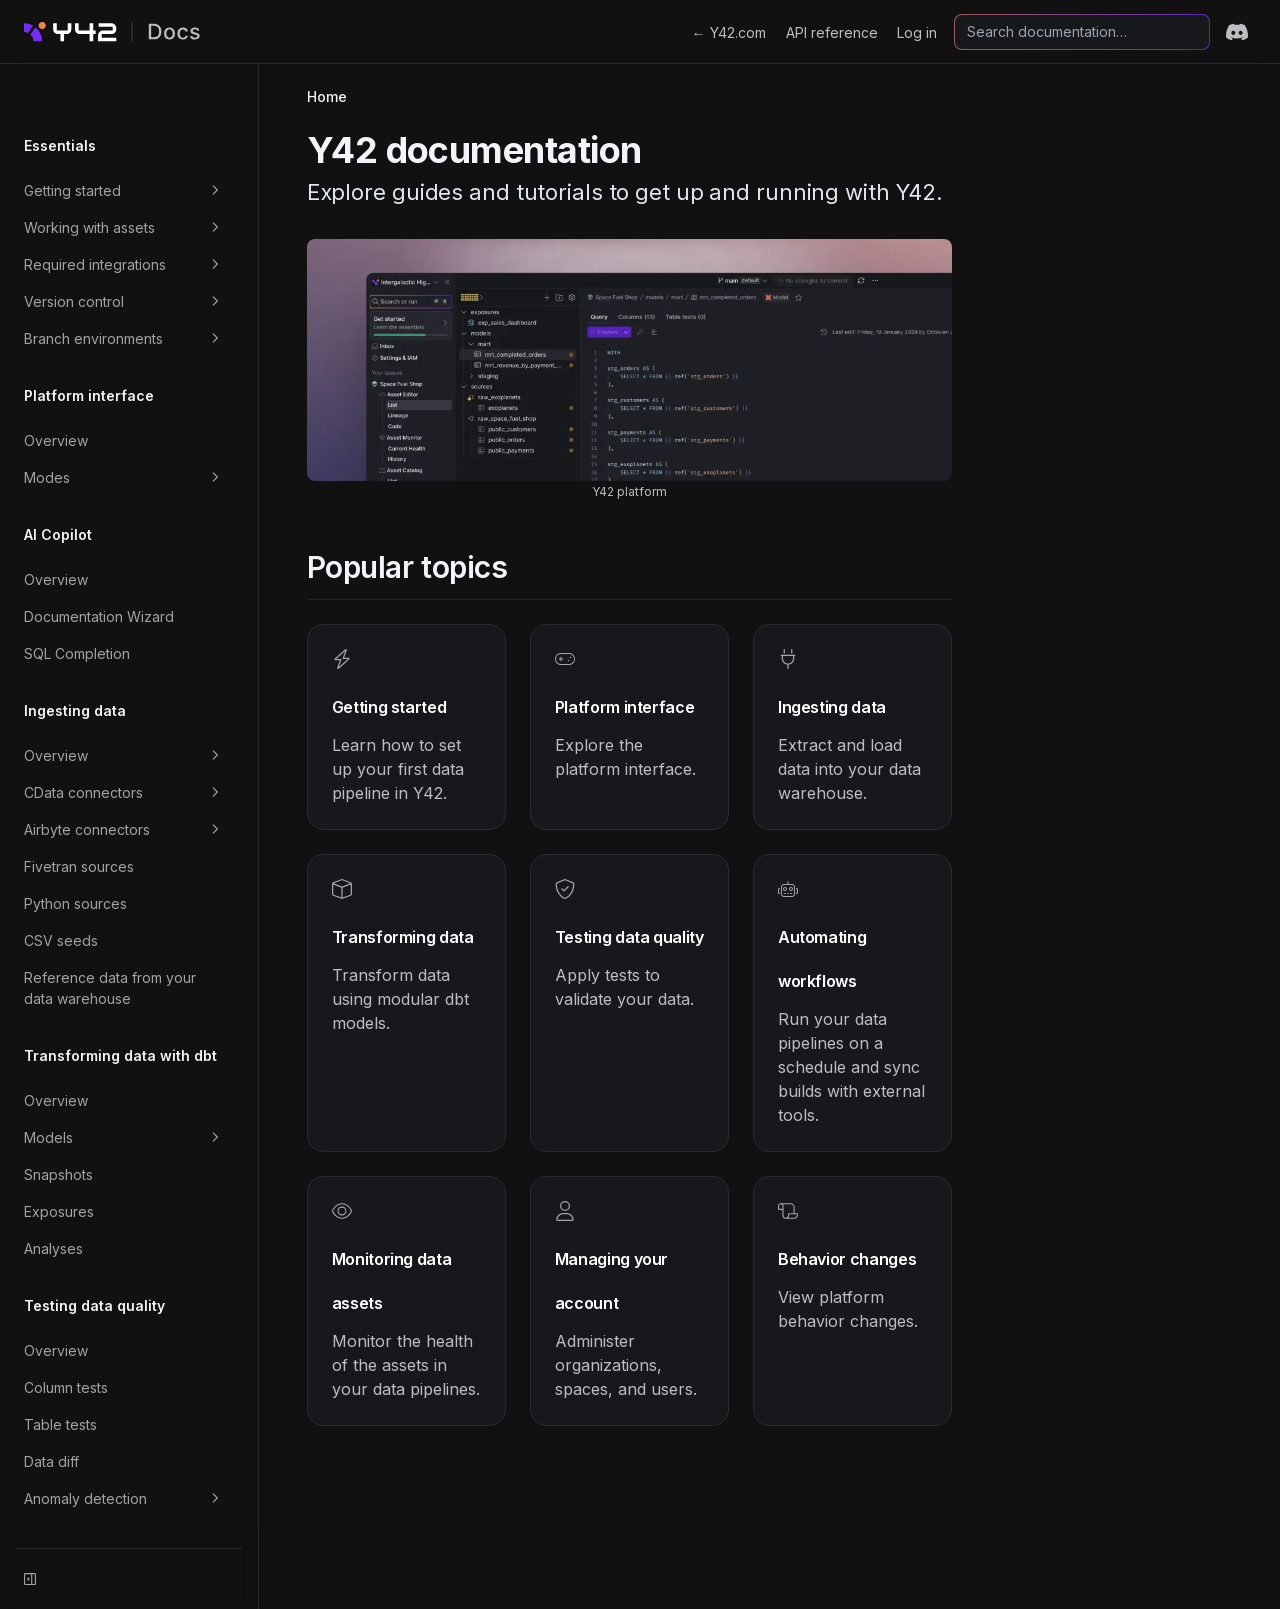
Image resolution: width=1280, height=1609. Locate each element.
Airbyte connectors (138, 781)
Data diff (51, 1412)
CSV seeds (61, 891)
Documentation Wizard (99, 567)
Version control (138, 253)
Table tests (60, 1375)
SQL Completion (77, 604)
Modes (138, 429)
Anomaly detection (138, 1450)
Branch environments (138, 290)
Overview (56, 391)
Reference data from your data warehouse (126, 939)
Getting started (138, 142)
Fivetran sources (79, 817)
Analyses (53, 1199)
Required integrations (138, 216)
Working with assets (138, 179)
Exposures (59, 1162)
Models (138, 1089)
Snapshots (58, 1125)
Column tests (66, 1338)
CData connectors (138, 744)
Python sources (75, 854)
